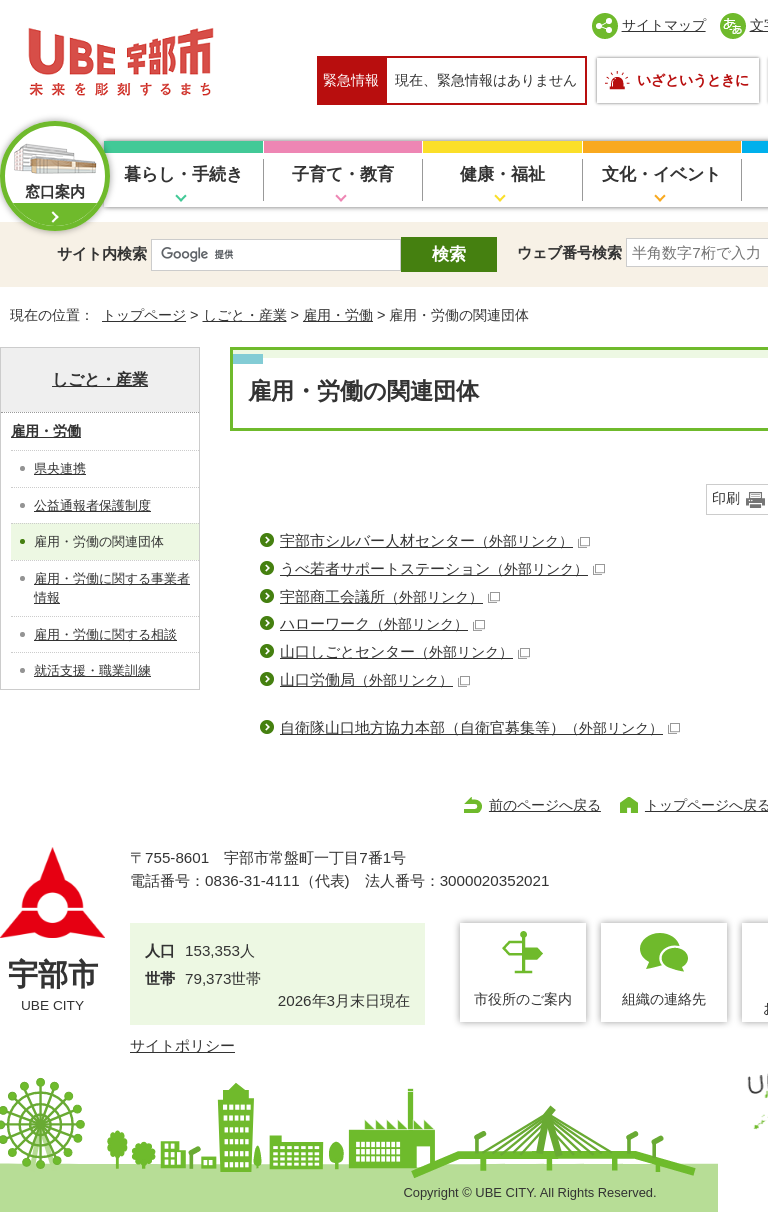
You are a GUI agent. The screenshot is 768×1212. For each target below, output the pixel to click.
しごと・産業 (245, 315)
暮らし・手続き (183, 174)
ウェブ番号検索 (569, 252)
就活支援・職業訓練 (92, 670)
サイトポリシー (182, 1045)
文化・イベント (661, 174)
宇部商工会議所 (390, 596)
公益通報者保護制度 (92, 505)
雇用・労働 (338, 315)
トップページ (144, 315)
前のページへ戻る (545, 805)
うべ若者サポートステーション (442, 568)
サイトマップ (664, 25)
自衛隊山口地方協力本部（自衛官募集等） (480, 727)
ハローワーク (382, 623)
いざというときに (693, 80)
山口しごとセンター (405, 651)
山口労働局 (375, 679)
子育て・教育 (343, 174)
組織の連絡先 (664, 999)
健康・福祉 (502, 174)
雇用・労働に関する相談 (105, 634)
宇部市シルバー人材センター (435, 540)
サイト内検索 (102, 253)
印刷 (726, 498)
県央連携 (60, 468)
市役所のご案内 (523, 999)
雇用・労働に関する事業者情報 (112, 588)
